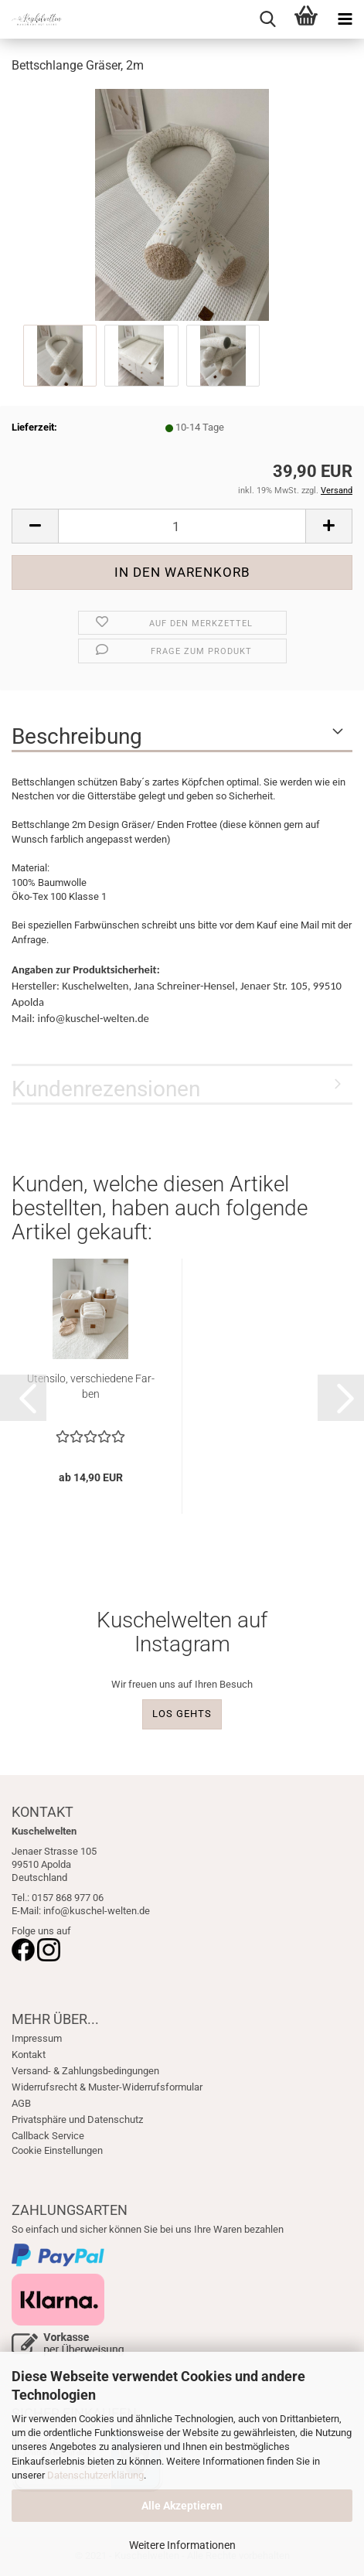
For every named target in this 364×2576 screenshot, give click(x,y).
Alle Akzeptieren (182, 2505)
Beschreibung (77, 736)
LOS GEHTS (182, 1713)
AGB (21, 2103)
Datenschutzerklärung (95, 2475)
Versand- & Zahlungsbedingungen (85, 2071)
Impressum (37, 2038)
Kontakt (29, 2054)
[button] (35, 526)
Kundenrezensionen (106, 1089)
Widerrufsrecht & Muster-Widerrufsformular (107, 2087)
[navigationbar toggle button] (344, 19)
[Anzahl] (182, 526)
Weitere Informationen (182, 2545)
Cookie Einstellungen (57, 2150)
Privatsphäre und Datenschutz (77, 2119)
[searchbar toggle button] (267, 19)
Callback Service (48, 2136)
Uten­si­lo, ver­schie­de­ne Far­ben (91, 1386)
